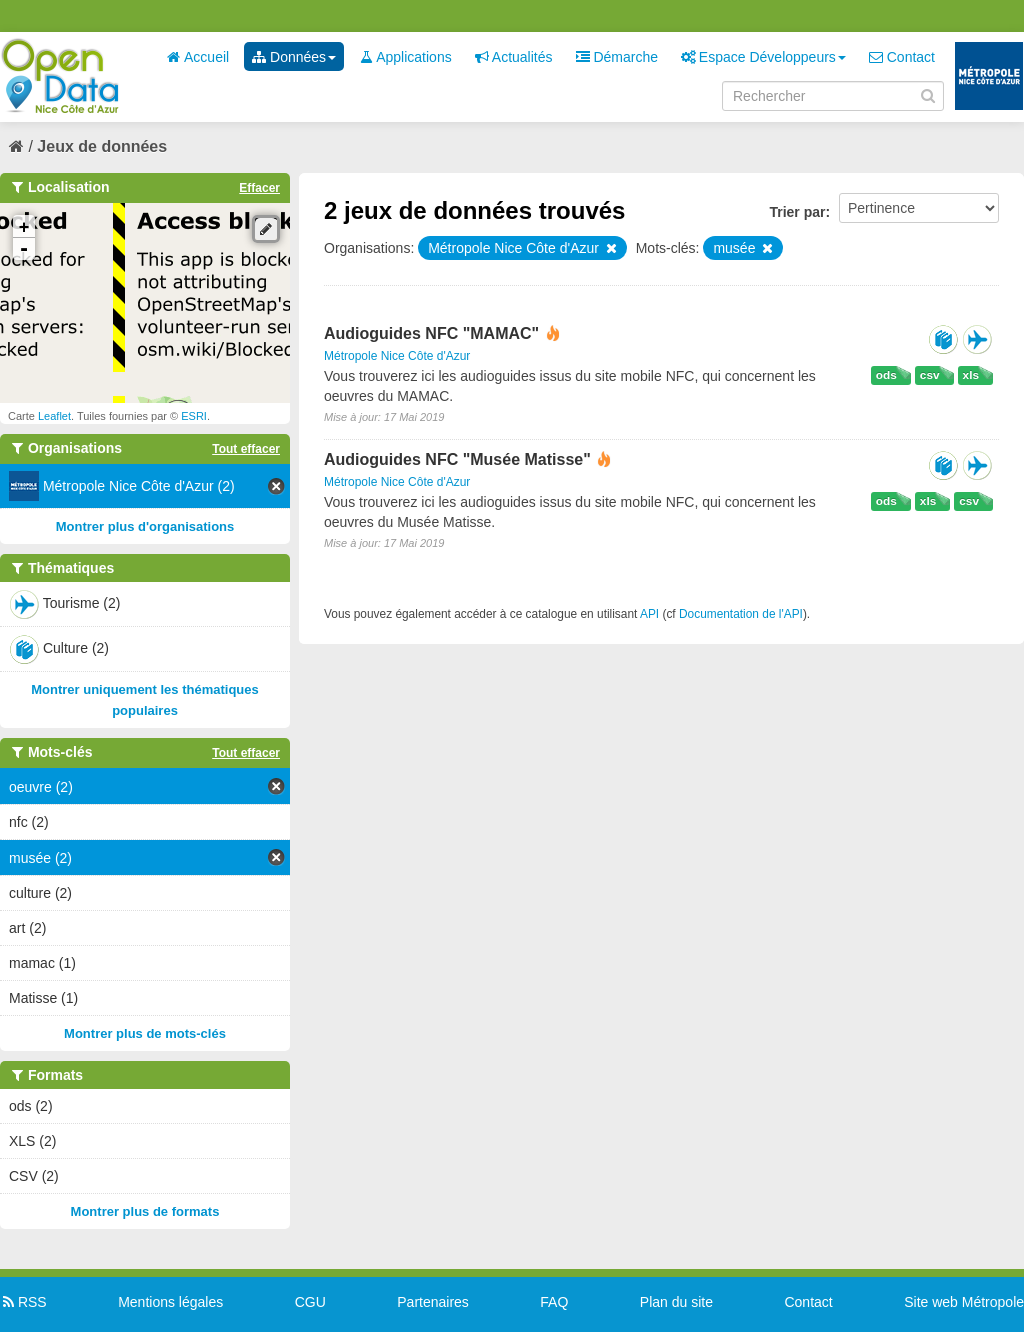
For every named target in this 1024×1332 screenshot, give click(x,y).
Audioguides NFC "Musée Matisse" (459, 459)
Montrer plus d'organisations (145, 526)
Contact (902, 57)
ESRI (194, 416)
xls (971, 375)
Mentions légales (170, 1302)
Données (294, 57)
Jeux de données (102, 146)
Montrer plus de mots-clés (145, 1033)
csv (930, 375)
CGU (310, 1302)
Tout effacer (246, 449)
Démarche (617, 57)
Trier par (797, 212)
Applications (405, 57)
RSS (23, 1302)
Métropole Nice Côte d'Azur (397, 356)
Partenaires (433, 1302)
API (649, 614)
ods (886, 375)
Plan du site (676, 1302)
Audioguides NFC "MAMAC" (434, 333)
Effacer (259, 188)
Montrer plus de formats (145, 1211)
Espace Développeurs (763, 57)
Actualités (514, 57)
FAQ (554, 1302)
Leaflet (54, 416)
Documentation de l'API (741, 614)
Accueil (198, 57)
